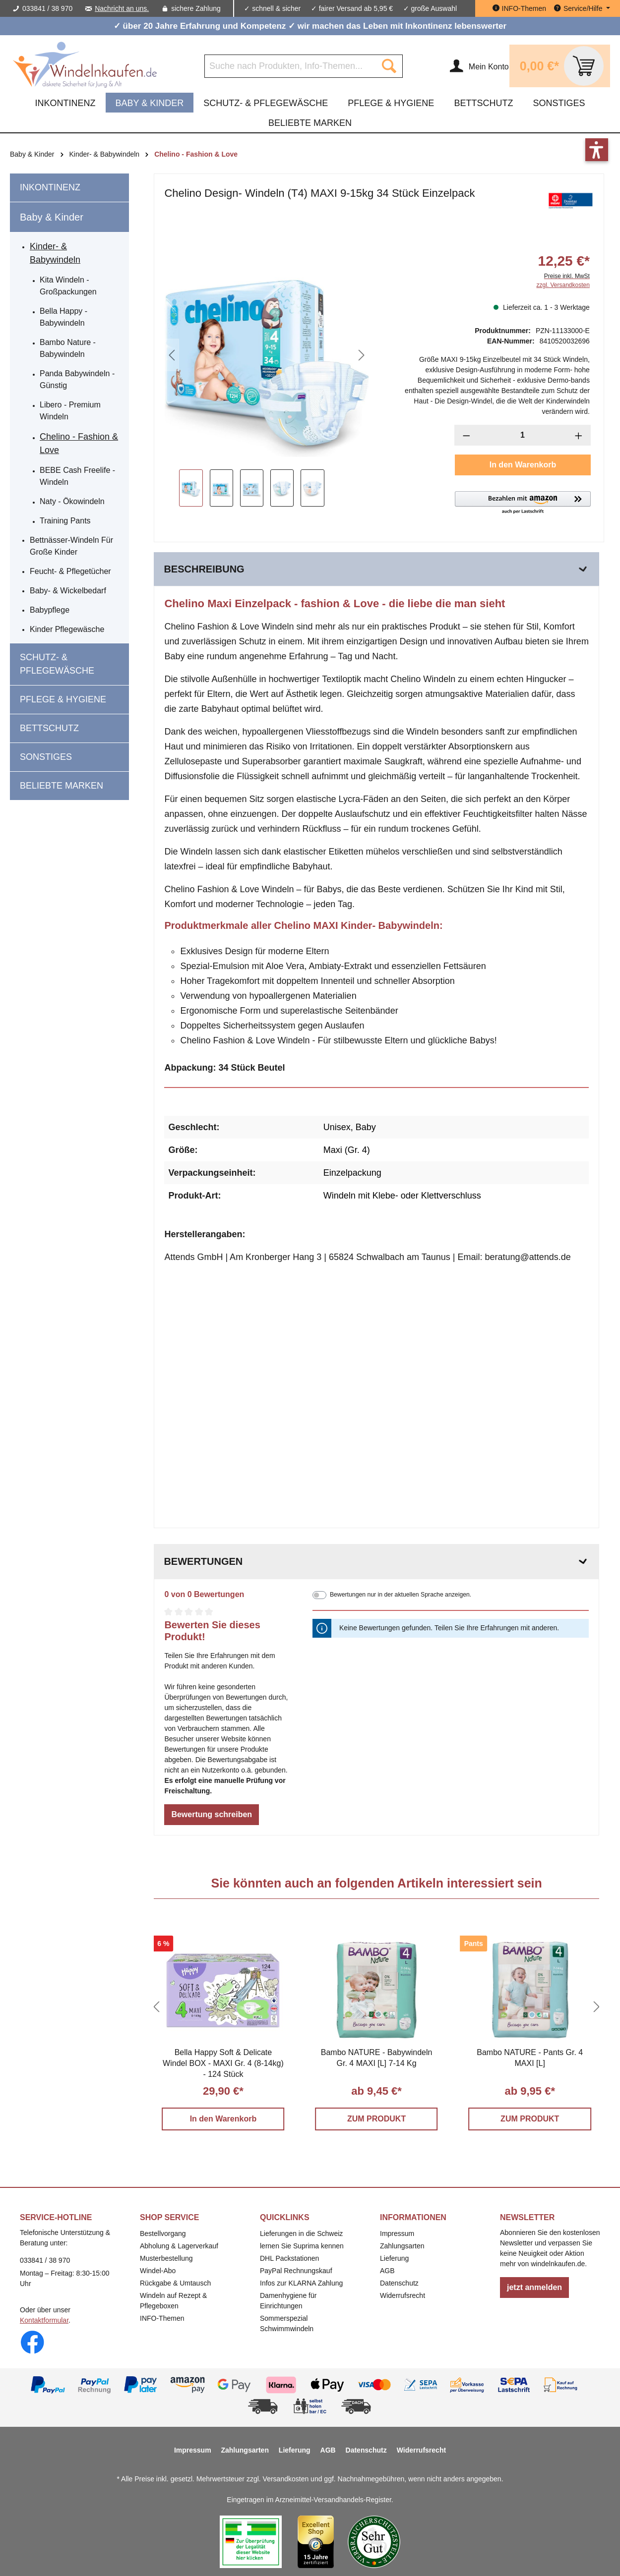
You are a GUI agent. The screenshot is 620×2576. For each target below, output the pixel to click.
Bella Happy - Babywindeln (63, 317)
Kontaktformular (44, 2320)
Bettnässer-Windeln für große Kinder (71, 546)
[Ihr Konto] (478, 66)
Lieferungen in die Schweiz (301, 2233)
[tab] (376, 569)
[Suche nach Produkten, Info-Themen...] (290, 66)
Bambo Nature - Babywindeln (68, 348)
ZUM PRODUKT (376, 2119)
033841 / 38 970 (47, 8)
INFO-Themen (162, 2318)
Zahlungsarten (402, 2246)
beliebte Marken (61, 786)
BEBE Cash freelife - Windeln (77, 476)
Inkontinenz (50, 187)
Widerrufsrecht (402, 2295)
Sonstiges (46, 757)
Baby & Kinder (51, 217)
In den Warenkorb (523, 464)
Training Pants (65, 520)
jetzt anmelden (534, 2287)
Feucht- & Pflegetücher (70, 571)
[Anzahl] (522, 435)
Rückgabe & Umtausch (175, 2283)
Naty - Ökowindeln (72, 501)
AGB (387, 2271)
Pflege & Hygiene (63, 699)
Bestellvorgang (163, 2233)
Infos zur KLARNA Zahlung (301, 2283)
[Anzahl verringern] (466, 435)
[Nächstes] (361, 355)
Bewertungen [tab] (376, 1561)
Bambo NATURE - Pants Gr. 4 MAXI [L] (530, 2057)
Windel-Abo (158, 2271)
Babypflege (49, 610)
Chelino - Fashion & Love (79, 443)
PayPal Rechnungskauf (296, 2271)
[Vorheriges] (171, 355)
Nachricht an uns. (122, 8)
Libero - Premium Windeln (70, 411)
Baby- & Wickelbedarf (68, 590)
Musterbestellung (166, 2258)
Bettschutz (49, 728)
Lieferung (394, 2258)
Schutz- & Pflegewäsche (57, 664)
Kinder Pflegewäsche (67, 629)
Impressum (397, 2233)
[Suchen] (389, 66)
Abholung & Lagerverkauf (179, 2246)
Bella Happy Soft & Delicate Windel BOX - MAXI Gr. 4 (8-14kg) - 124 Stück (223, 2063)
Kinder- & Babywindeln (55, 253)
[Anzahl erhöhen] (578, 435)
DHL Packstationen (289, 2258)
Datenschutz (399, 2283)
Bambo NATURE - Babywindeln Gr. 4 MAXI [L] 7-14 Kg (377, 2057)
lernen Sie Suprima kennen (302, 2246)
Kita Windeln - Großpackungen (68, 286)
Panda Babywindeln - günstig (77, 379)
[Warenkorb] (559, 66)
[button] (523, 503)
